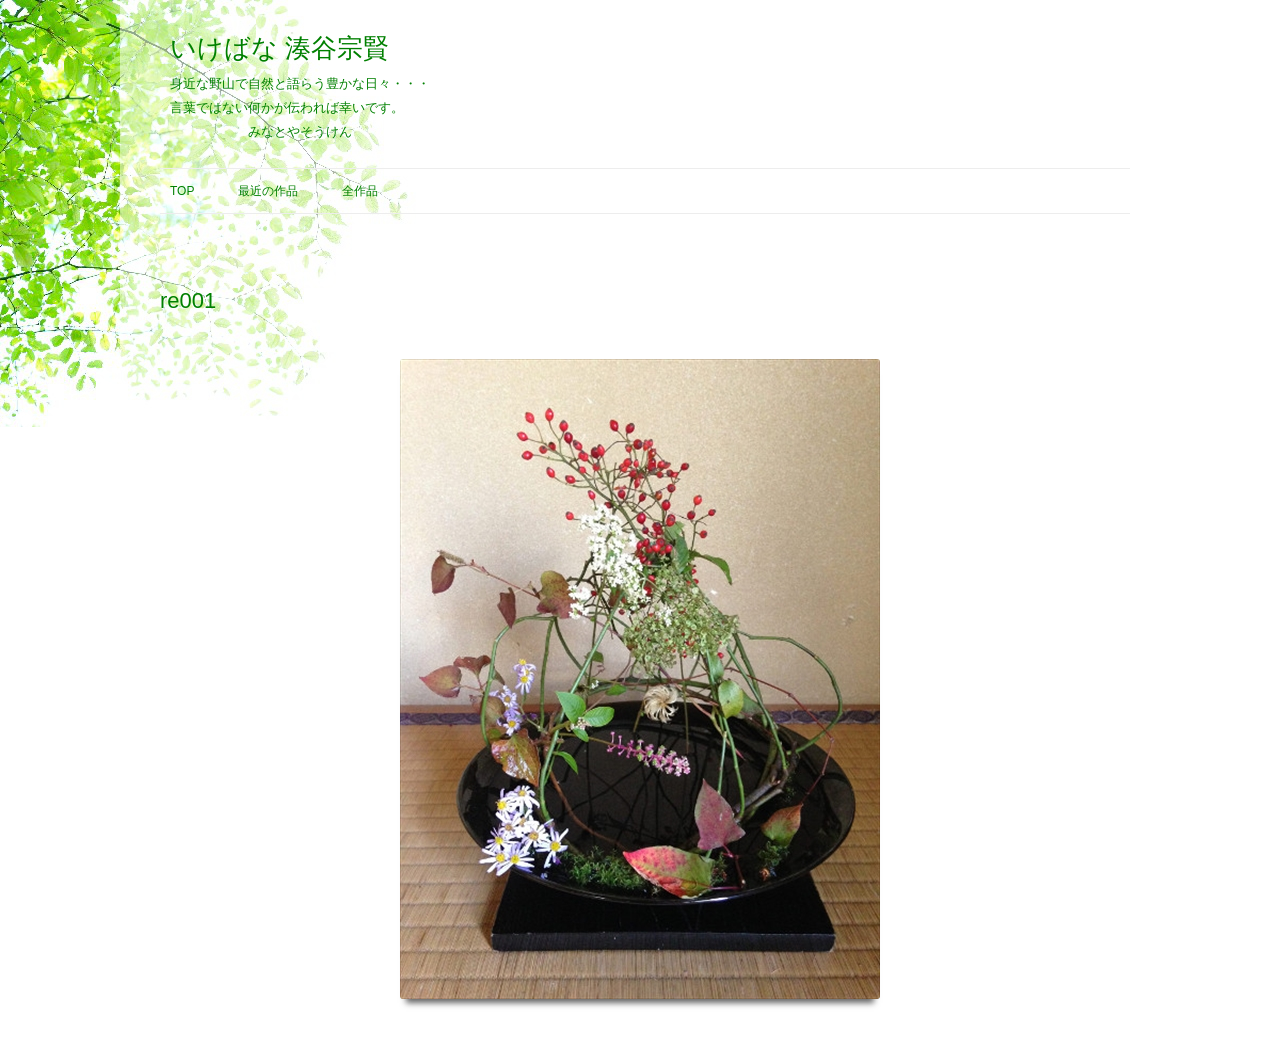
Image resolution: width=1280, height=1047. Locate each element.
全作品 (360, 191)
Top (182, 191)
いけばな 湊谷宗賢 (279, 48)
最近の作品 (268, 191)
